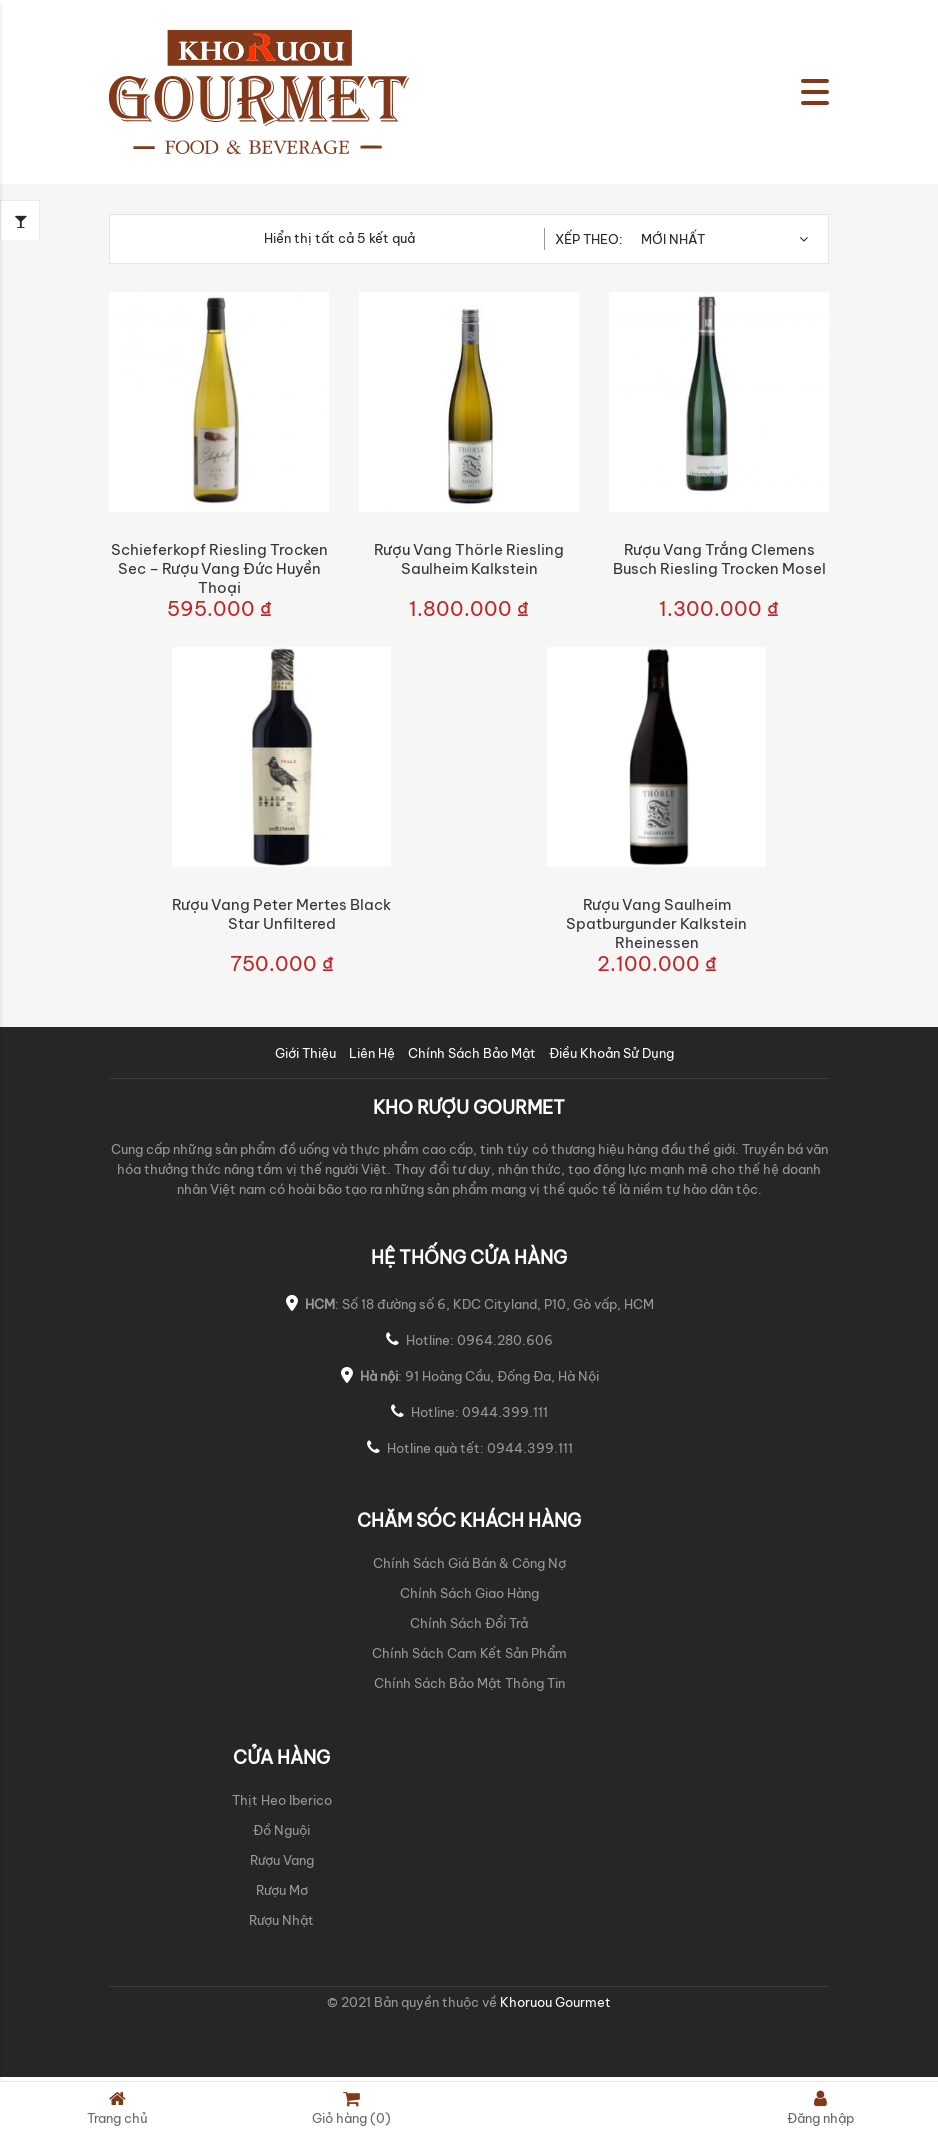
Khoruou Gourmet (554, 2002)
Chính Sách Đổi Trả (469, 1623)
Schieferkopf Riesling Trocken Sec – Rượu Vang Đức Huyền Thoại (219, 568)
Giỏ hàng (351, 2107)
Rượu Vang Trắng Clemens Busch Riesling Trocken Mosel (719, 559)
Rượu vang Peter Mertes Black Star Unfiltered (281, 914)
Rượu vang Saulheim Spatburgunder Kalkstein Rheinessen (656, 923)
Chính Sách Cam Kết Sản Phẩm (469, 1653)
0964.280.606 (505, 1340)
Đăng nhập (820, 2107)
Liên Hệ (372, 1053)
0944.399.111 (505, 1412)
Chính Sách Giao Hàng (469, 1593)
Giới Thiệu (305, 1053)
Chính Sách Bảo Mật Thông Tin (469, 1683)
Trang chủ (117, 2107)
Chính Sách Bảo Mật (472, 1053)
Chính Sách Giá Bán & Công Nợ (469, 1563)
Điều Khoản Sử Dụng (611, 1053)
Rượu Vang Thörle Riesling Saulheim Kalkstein (469, 559)
